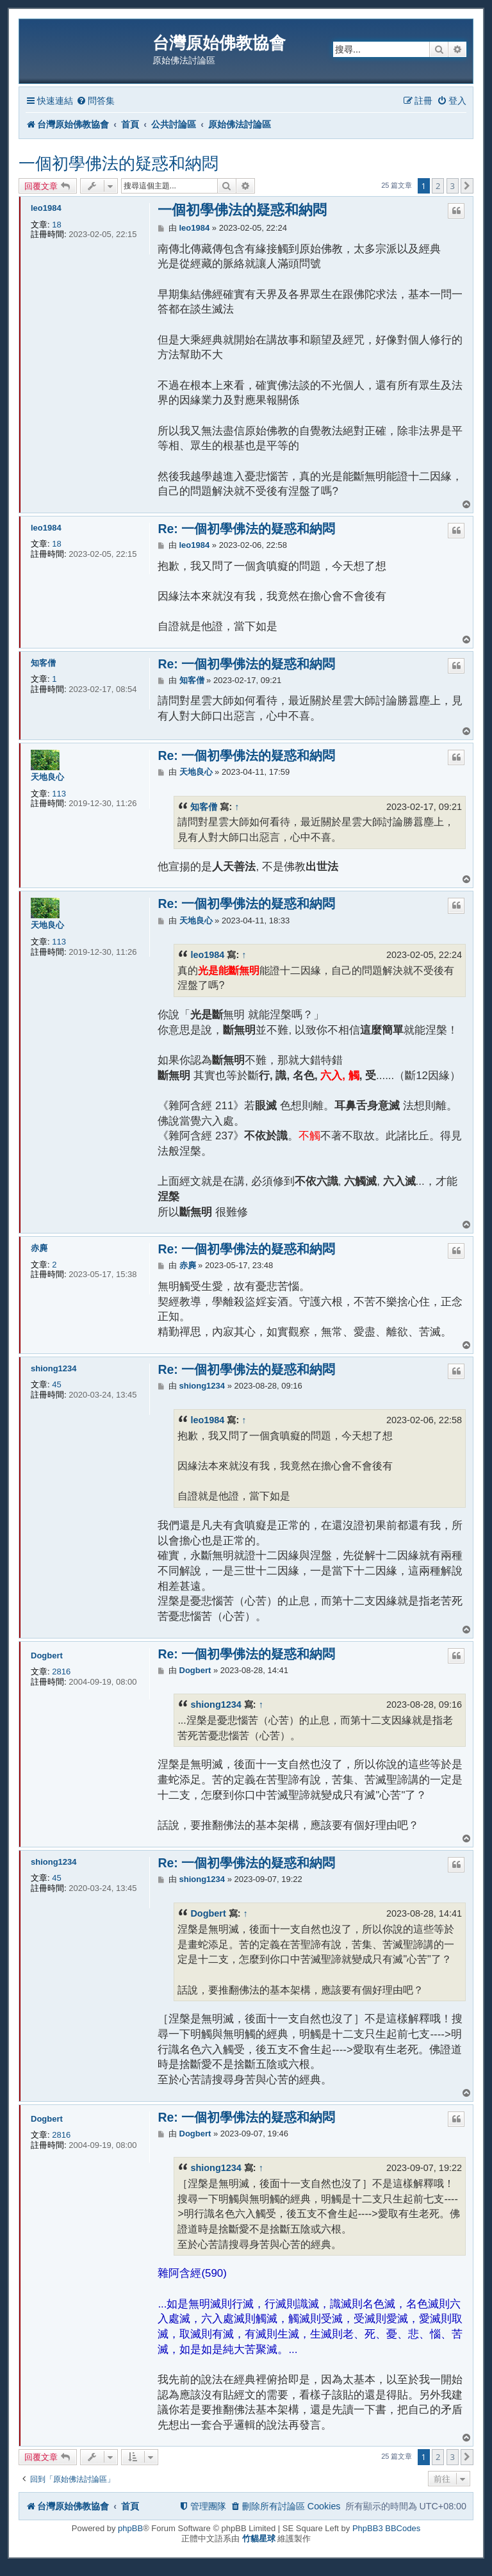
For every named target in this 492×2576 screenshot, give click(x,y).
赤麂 (39, 1248)
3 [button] (452, 186)
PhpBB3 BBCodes (386, 2528)
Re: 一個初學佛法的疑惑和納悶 (246, 529)
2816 (61, 1671)
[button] (467, 186)
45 (56, 1384)
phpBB (130, 2528)
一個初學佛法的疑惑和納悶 (118, 163)
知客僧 (43, 663)
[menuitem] (95, 101)
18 (56, 224)
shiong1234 (54, 1368)
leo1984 (46, 208)
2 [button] (438, 186)
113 (59, 793)
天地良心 (47, 777)
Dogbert (47, 1655)
